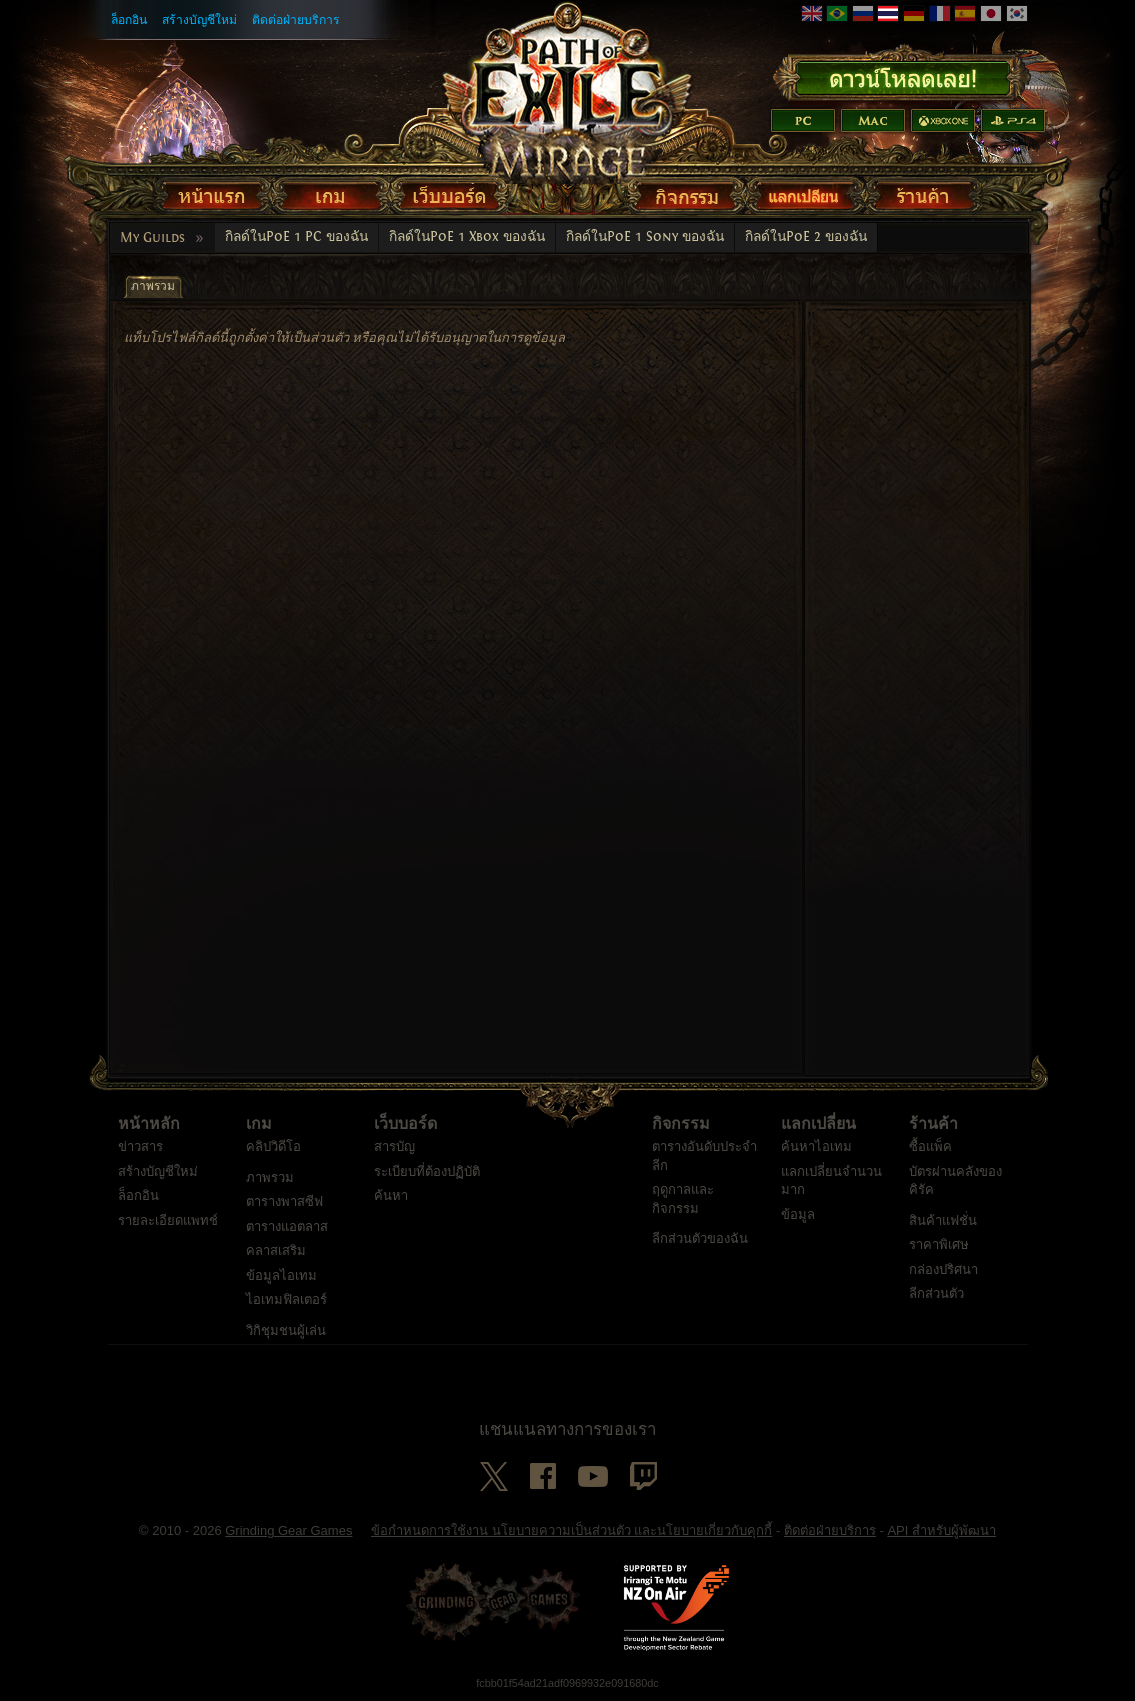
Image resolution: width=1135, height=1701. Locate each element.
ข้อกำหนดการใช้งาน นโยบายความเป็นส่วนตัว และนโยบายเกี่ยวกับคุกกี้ (571, 1530)
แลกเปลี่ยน (818, 1124)
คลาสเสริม (276, 1250)
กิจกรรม (681, 1124)
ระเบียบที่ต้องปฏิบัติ (427, 1171)
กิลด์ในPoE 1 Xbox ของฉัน (467, 237)
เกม (259, 1124)
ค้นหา (391, 1195)
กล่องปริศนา (943, 1269)
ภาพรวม (270, 1177)
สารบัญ (394, 1146)
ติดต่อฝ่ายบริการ (296, 20)
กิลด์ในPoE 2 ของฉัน (806, 237)
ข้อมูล (798, 1214)
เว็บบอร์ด (405, 1124)
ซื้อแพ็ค (930, 1146)
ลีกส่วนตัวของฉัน (700, 1238)
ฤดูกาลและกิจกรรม (683, 1199)
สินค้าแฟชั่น (943, 1220)
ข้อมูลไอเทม (281, 1275)
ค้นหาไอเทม (816, 1146)
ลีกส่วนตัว (936, 1293)
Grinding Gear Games (288, 1530)
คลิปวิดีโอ (273, 1146)
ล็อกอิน (129, 20)
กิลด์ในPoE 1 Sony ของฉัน (645, 237)
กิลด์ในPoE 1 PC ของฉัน (296, 237)
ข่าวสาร (140, 1146)
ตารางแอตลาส (287, 1226)
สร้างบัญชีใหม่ (199, 20)
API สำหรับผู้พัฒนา (941, 1530)
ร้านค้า (933, 1124)
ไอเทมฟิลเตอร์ (286, 1299)
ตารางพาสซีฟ (284, 1201)
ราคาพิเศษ (939, 1244)
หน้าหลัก (149, 1124)
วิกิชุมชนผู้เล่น (286, 1330)
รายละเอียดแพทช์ (168, 1220)
